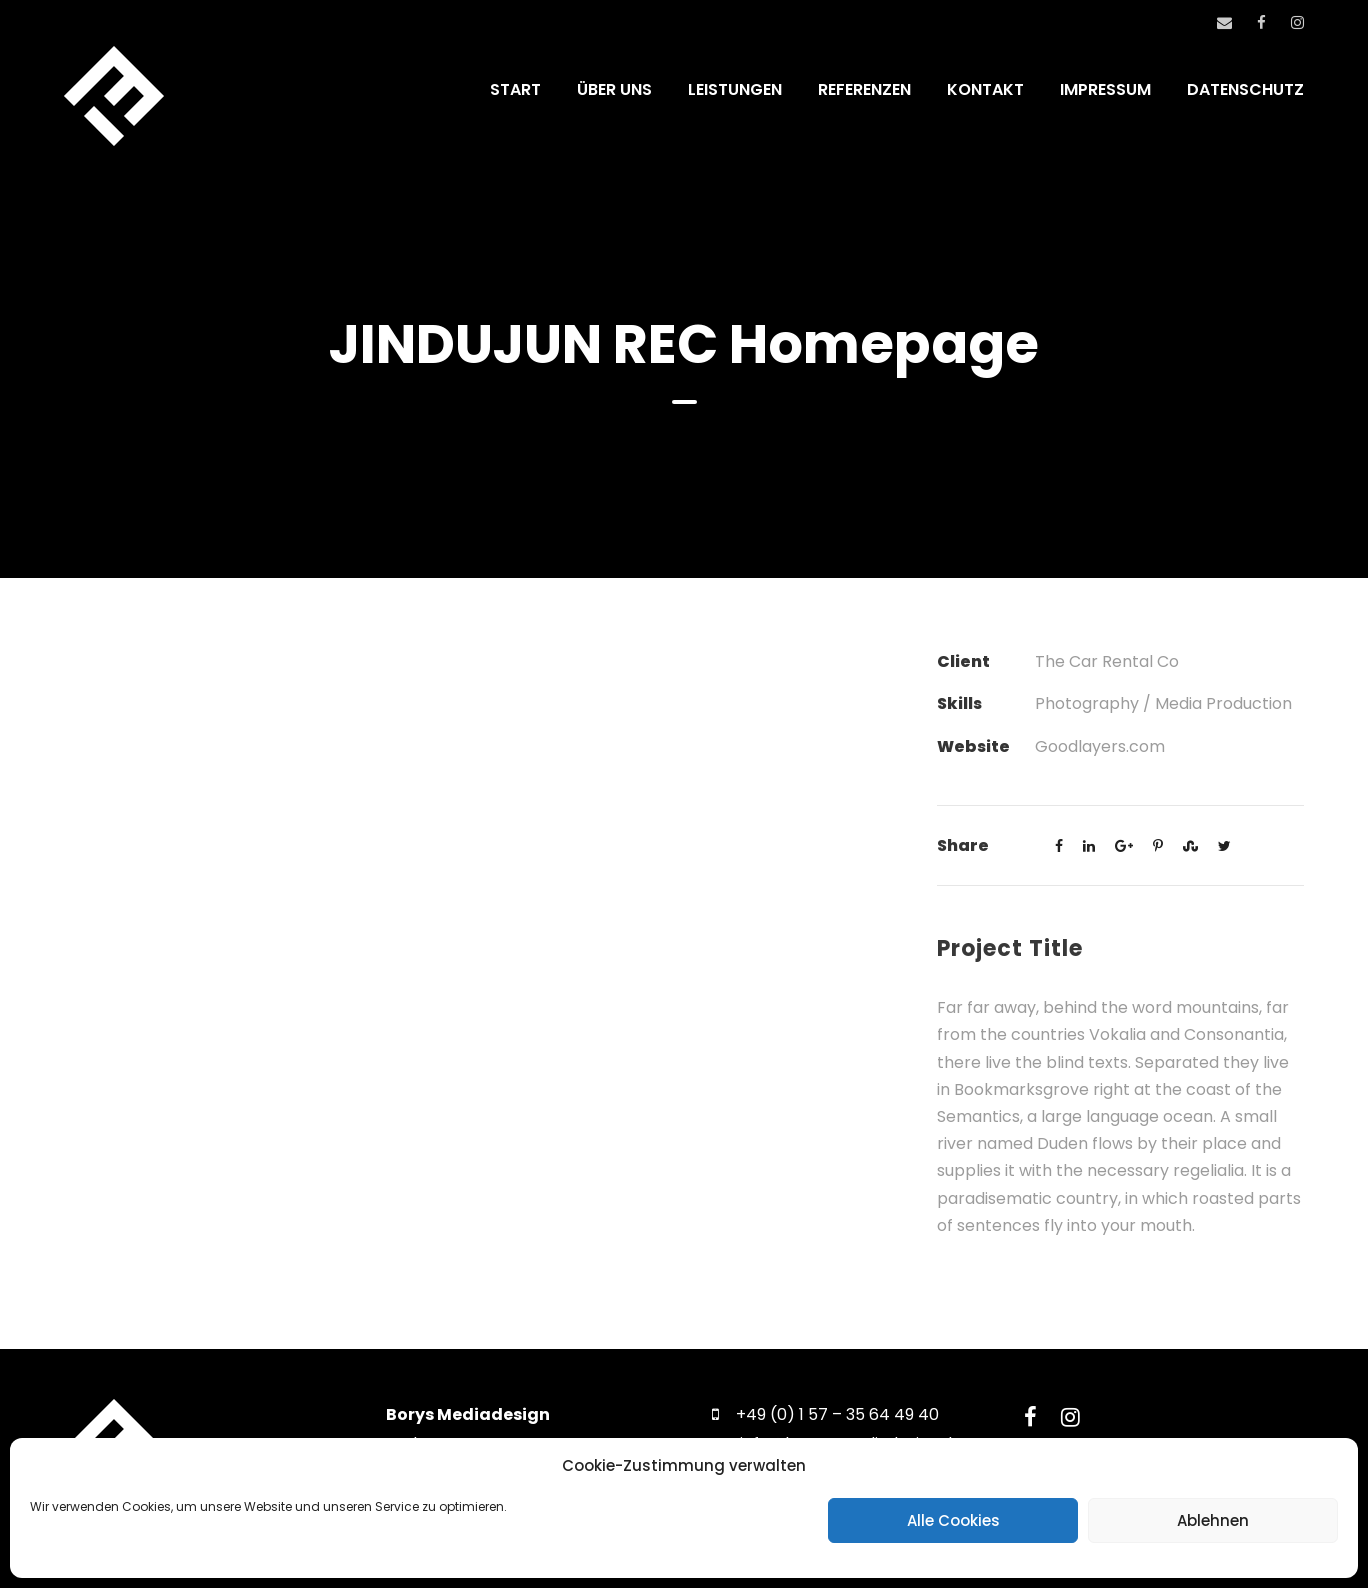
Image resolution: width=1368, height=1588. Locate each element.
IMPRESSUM (1105, 89)
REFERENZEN (864, 89)
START (515, 89)
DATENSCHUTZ (1245, 89)
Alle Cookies (953, 1520)
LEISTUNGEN (735, 89)
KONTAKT (985, 89)
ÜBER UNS (614, 89)
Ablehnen (1213, 1520)
